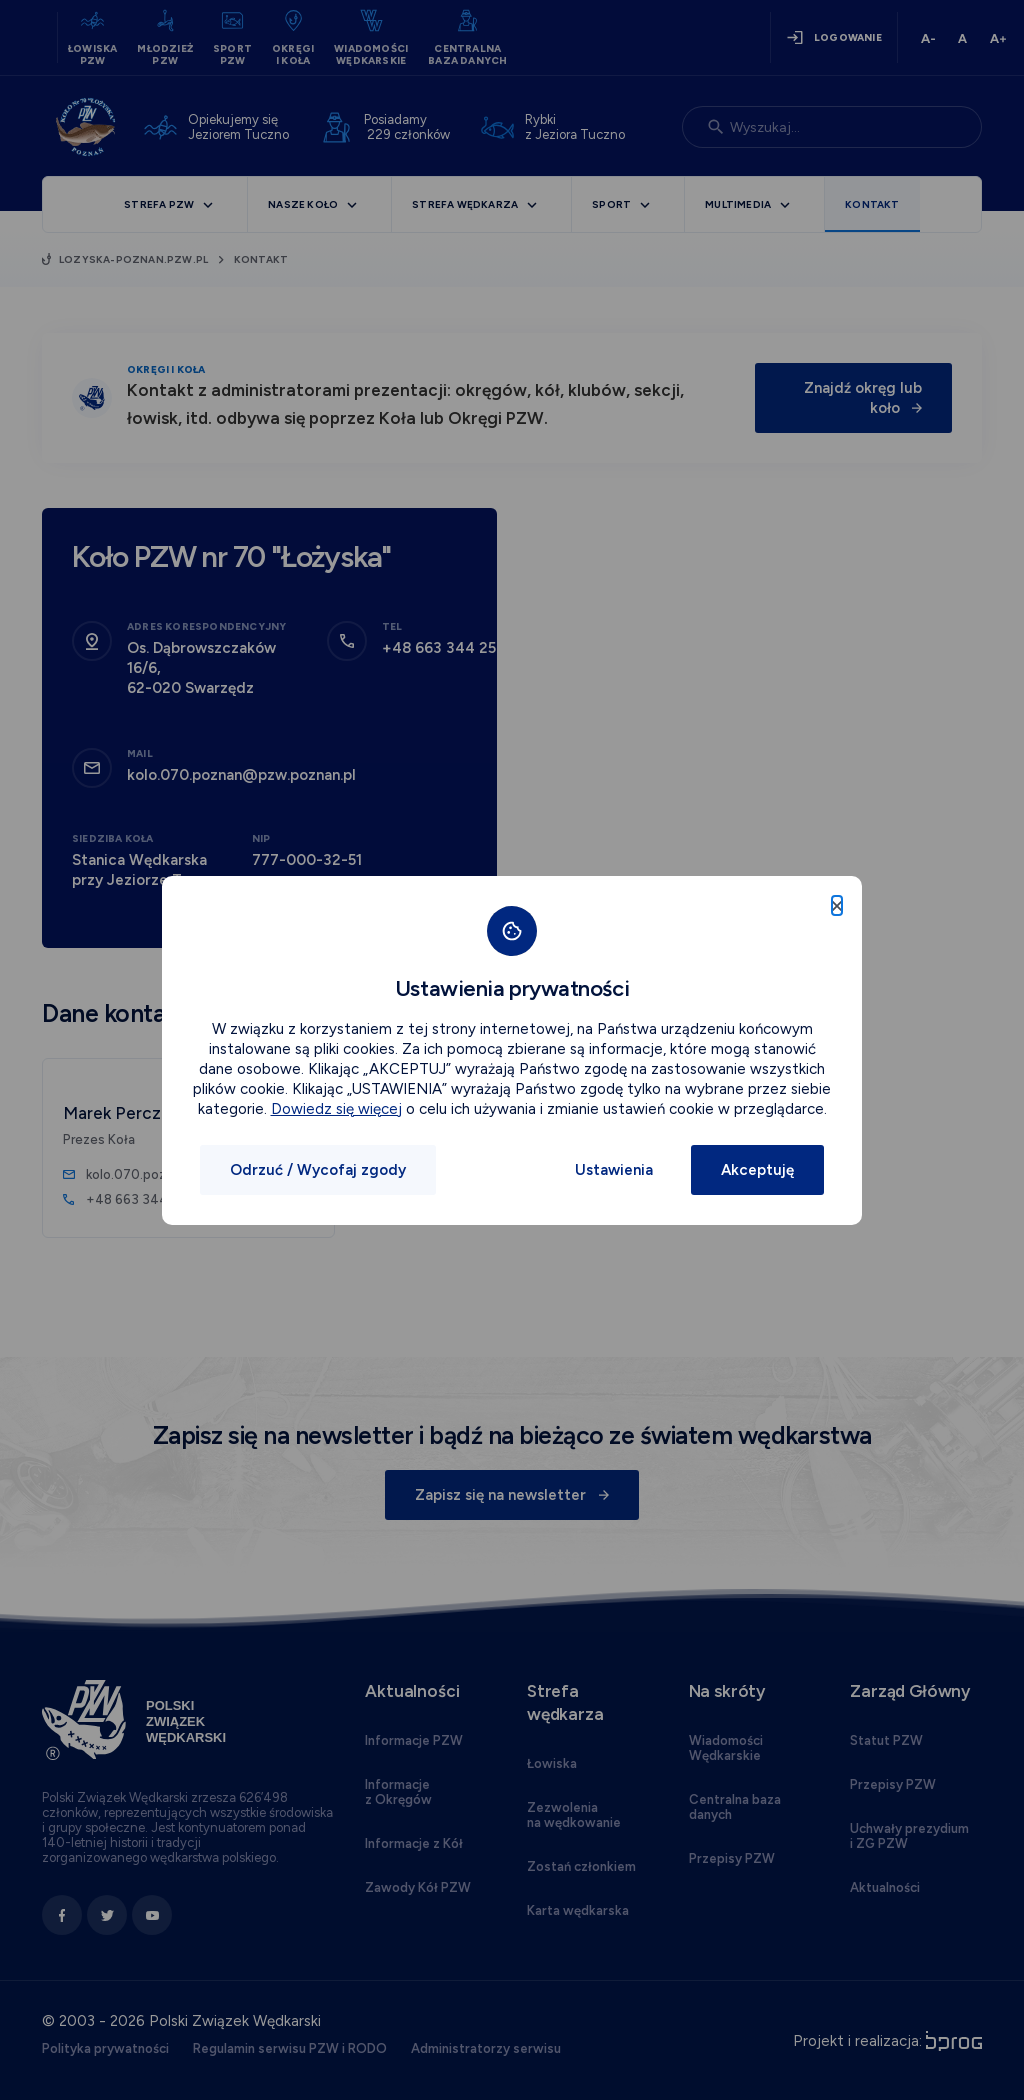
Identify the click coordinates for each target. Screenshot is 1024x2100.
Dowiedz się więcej (336, 1109)
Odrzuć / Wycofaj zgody (318, 1170)
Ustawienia (614, 1170)
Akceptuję (757, 1170)
